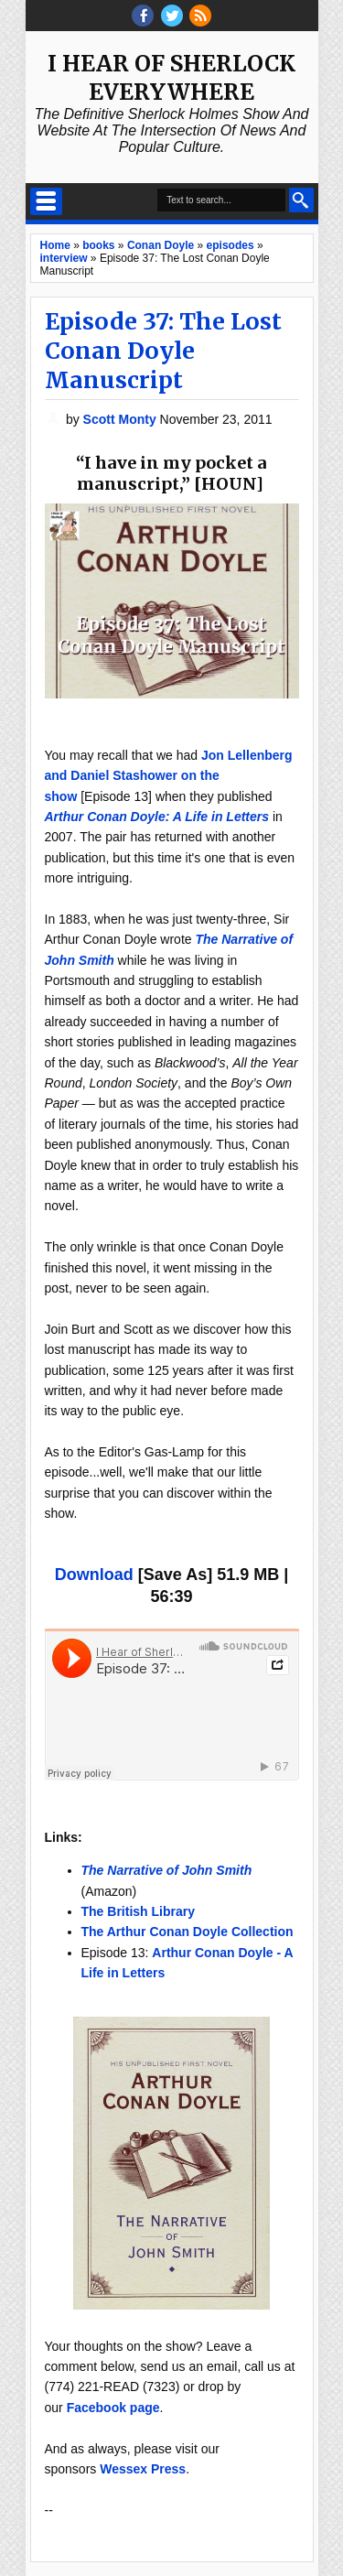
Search (301, 200)
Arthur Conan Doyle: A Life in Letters (157, 816)
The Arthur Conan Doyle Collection (187, 1931)
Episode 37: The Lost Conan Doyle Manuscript (163, 351)
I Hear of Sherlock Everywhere (171, 77)
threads (172, 16)
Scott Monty (121, 419)
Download (94, 1574)
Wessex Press (143, 2469)
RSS (200, 16)
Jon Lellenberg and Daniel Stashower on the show (169, 776)
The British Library (138, 1911)
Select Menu (46, 201)
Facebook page (113, 2407)
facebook (143, 16)
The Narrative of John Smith (166, 1870)
